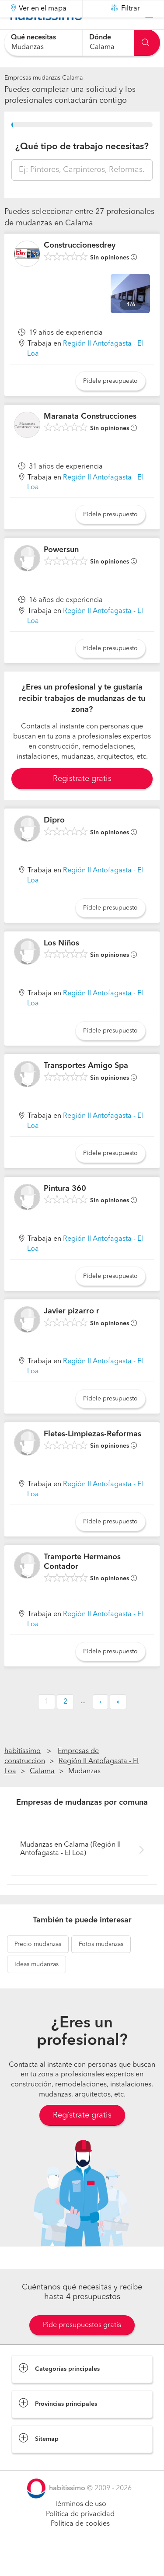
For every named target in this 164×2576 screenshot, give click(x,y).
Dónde (100, 37)
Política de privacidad (80, 2535)
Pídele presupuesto (110, 403)
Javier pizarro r (71, 1333)
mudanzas (37, 1966)
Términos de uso (80, 2526)
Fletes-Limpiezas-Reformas (92, 1456)
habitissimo (22, 1773)
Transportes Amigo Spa (86, 1088)
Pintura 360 (65, 1210)
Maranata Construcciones (90, 438)
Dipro (54, 842)
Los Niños (61, 965)
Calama (42, 1793)
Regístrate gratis (82, 2137)
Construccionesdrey (79, 267)
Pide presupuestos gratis (82, 2347)
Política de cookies (80, 2545)
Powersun (61, 572)
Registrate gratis (82, 801)
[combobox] (43, 42)
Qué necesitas (33, 37)
